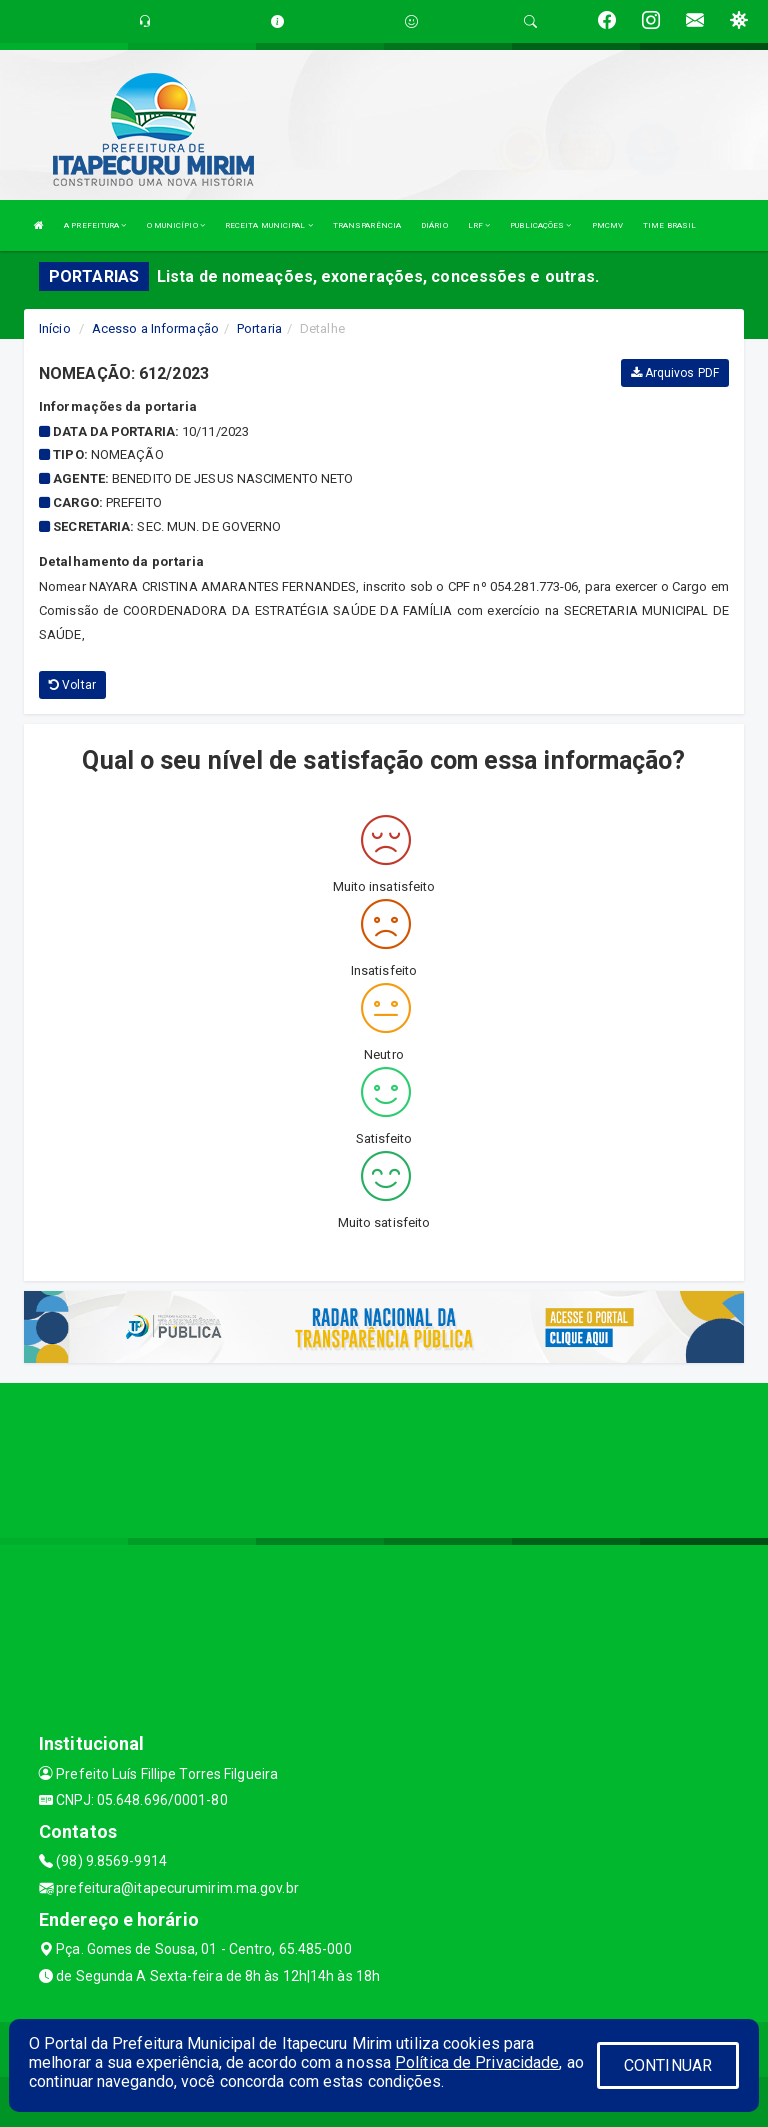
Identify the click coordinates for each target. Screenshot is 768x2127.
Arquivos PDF (675, 373)
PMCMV (608, 225)
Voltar (72, 685)
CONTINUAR (668, 2065)
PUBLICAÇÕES (540, 225)
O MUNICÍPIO (176, 225)
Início (55, 328)
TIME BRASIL (669, 225)
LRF (479, 225)
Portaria (259, 328)
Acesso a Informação (155, 328)
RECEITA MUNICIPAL (269, 225)
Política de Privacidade (477, 2062)
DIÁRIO (434, 225)
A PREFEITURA (95, 225)
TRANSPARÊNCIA (367, 225)
